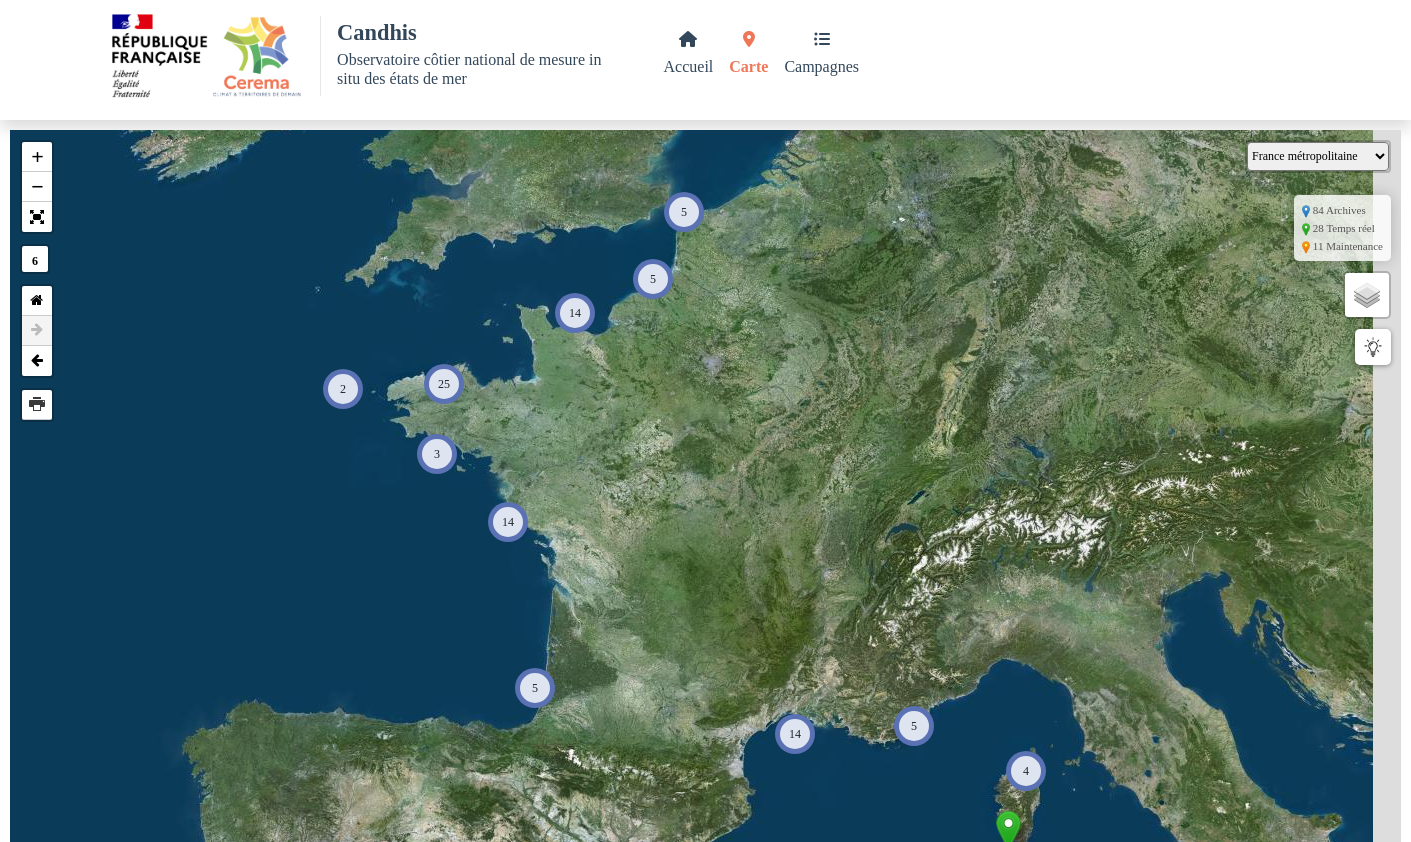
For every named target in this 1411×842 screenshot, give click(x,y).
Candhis (377, 32)
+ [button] (37, 156)
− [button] (37, 186)
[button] (37, 217)
